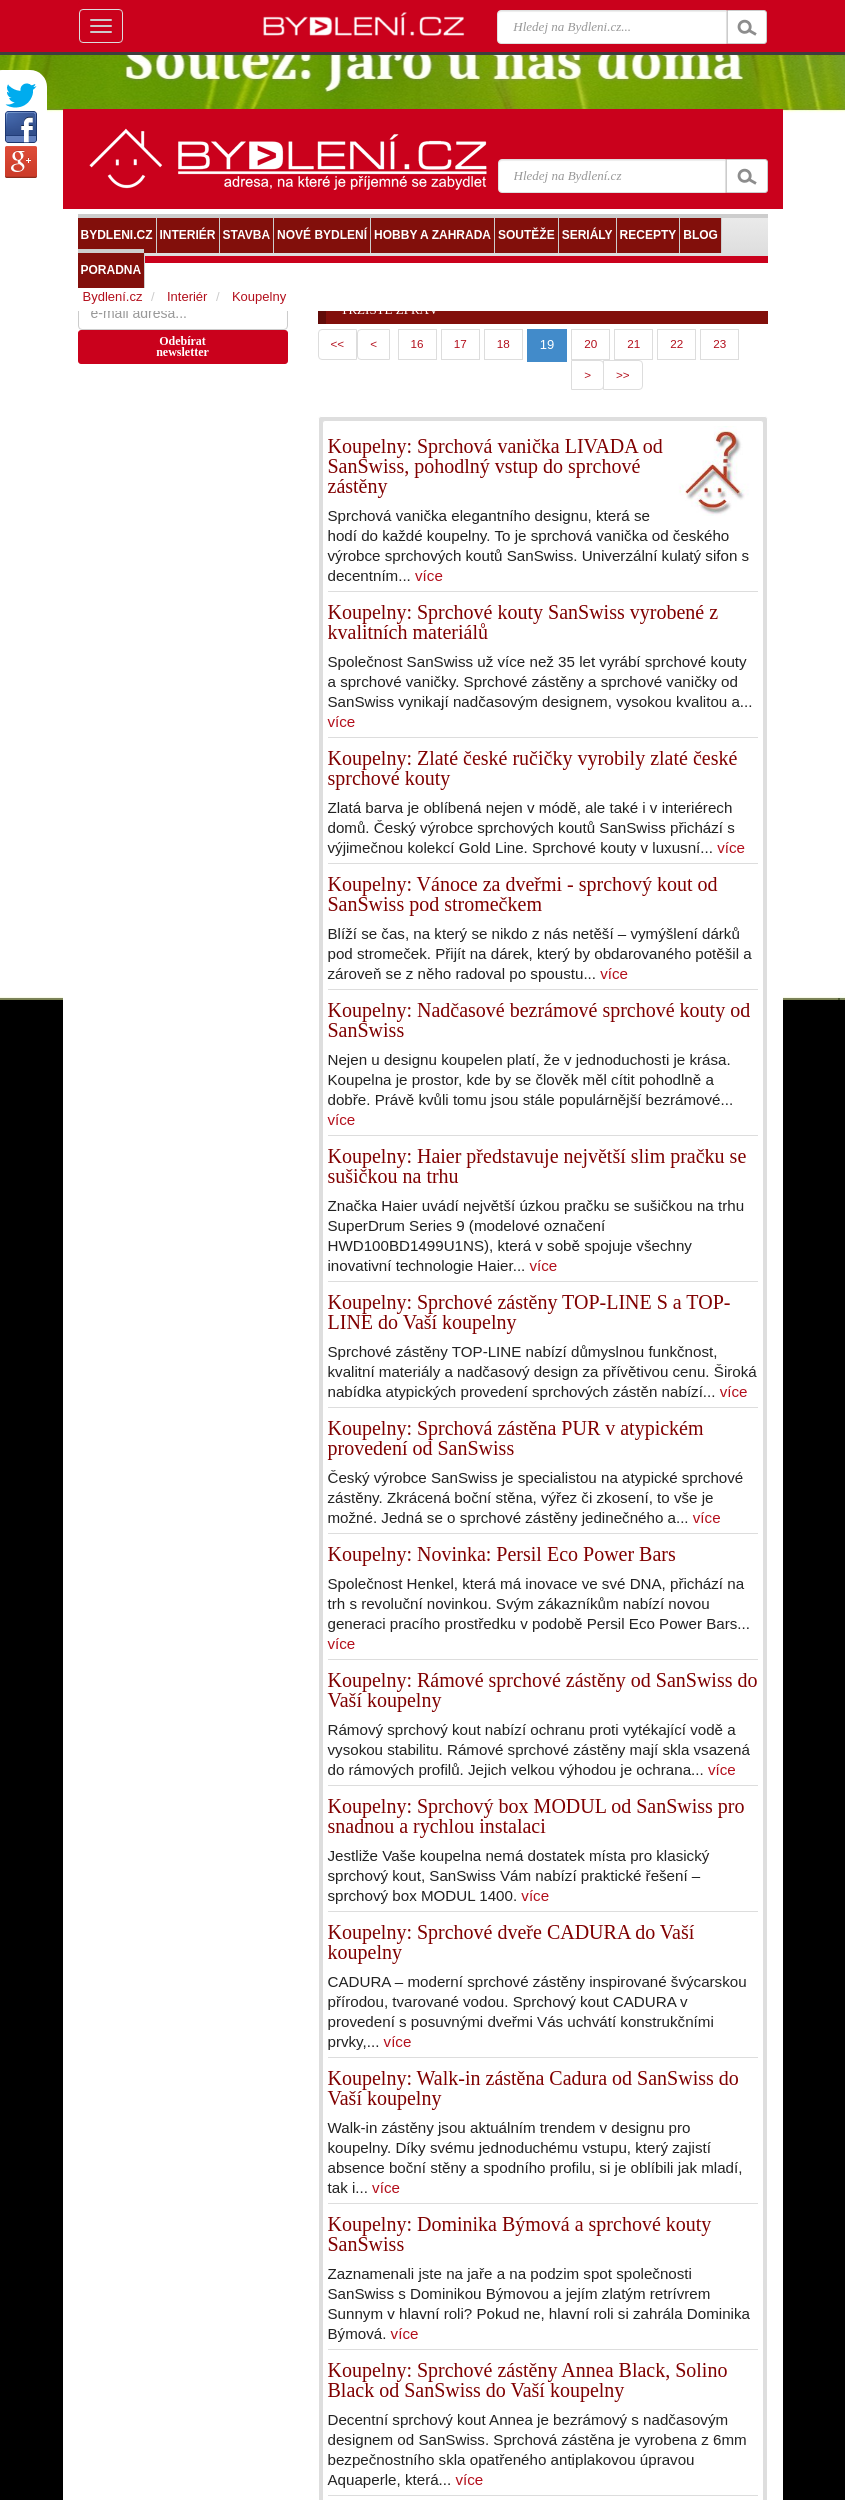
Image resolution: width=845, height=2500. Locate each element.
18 (503, 343)
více (429, 575)
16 (417, 343)
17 (460, 343)
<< (338, 343)
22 (676, 343)
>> (623, 374)
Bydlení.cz (113, 296)
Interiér (187, 296)
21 (633, 343)
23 (719, 343)
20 (590, 343)
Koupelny (259, 296)
